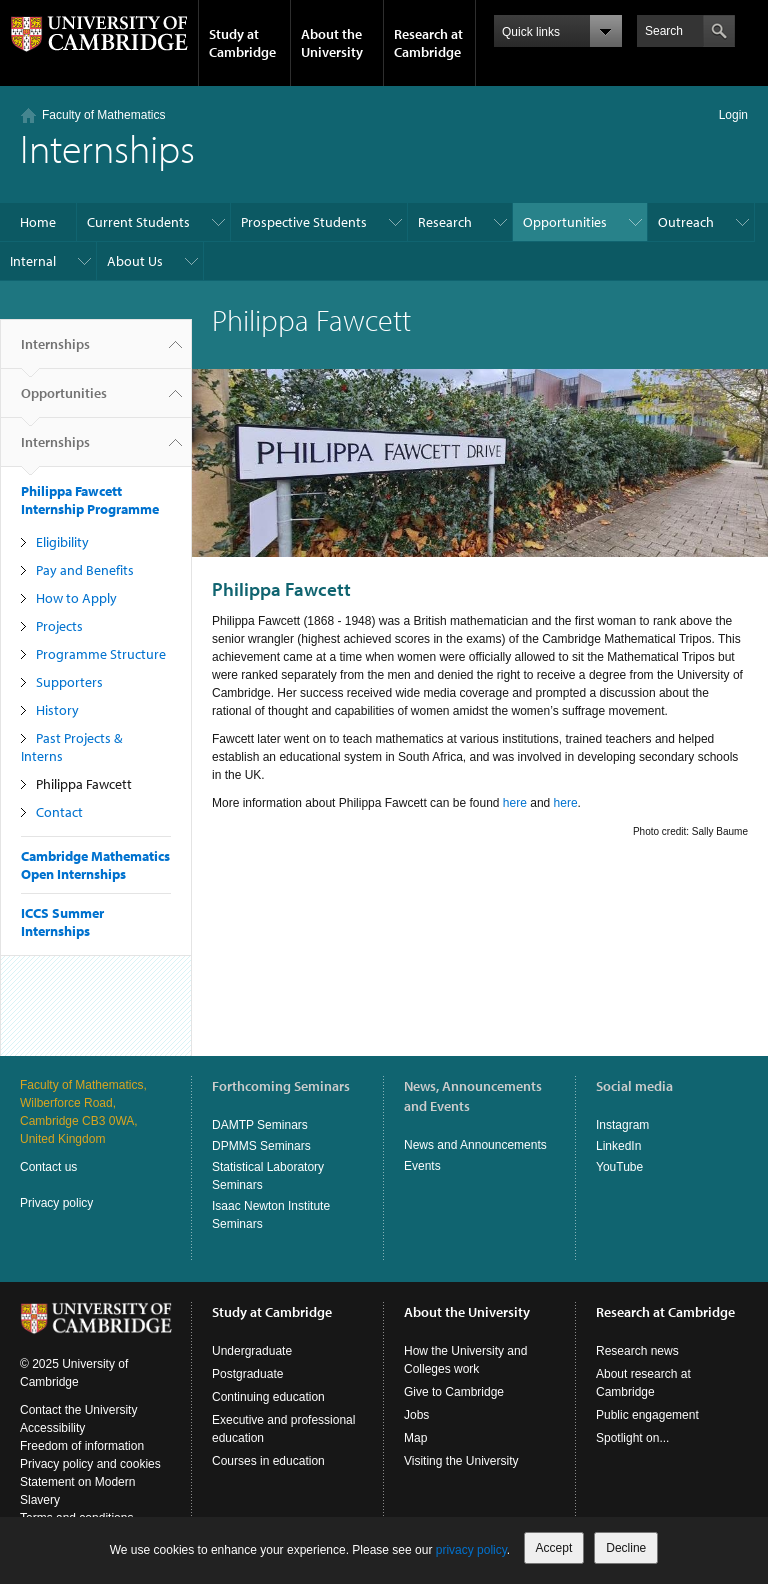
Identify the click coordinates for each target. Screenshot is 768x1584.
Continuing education (268, 1397)
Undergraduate (252, 1351)
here (516, 803)
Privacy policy (56, 1203)
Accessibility (52, 1428)
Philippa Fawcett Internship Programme (90, 500)
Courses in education (268, 1461)
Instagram (622, 1125)
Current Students (138, 222)
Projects (59, 626)
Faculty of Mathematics (103, 115)
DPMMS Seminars (261, 1146)
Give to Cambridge (454, 1392)
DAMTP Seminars (260, 1125)
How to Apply (76, 598)
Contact (59, 812)
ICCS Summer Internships (62, 922)
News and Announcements (475, 1145)
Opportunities (565, 222)
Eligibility (62, 542)
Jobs (416, 1415)
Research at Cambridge (428, 43)
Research (445, 222)
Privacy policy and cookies (90, 1464)
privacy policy (471, 1550)
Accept (554, 1548)
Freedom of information (82, 1446)
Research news (637, 1351)
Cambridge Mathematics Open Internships (95, 865)
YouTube (619, 1167)
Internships (55, 352)
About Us (135, 261)
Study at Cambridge (242, 43)
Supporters (69, 682)
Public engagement (647, 1415)
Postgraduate (247, 1374)
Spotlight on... (632, 1438)
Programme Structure (101, 654)
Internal (33, 261)
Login (733, 115)
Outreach (686, 222)
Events (422, 1166)
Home (38, 222)
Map (415, 1438)
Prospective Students (304, 222)
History (57, 710)
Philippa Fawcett (84, 784)
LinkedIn (618, 1146)
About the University (332, 43)
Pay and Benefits (85, 570)
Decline (626, 1548)
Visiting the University (461, 1461)
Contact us (48, 1167)
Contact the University (78, 1410)
